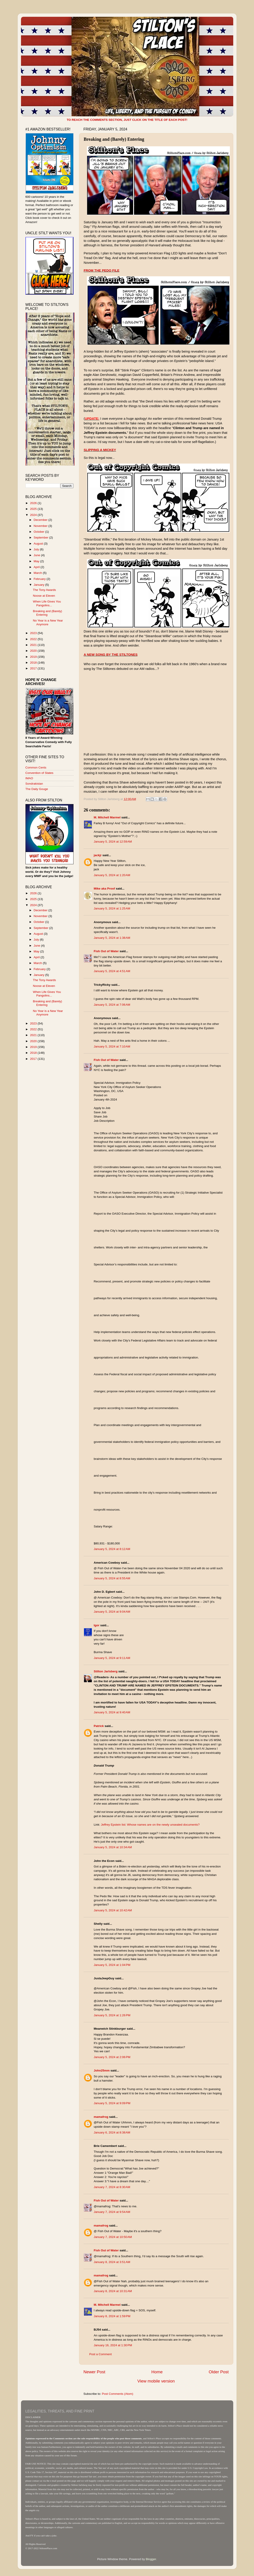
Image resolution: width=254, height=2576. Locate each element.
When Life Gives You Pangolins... (47, 603)
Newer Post (94, 2371)
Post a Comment (100, 2354)
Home (157, 2371)
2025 (34, 509)
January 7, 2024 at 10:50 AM (113, 2237)
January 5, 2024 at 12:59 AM (113, 841)
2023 (34, 633)
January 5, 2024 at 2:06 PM (112, 2057)
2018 (34, 662)
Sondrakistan (34, 783)
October (39, 531)
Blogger (151, 2559)
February (40, 579)
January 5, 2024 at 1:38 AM (112, 937)
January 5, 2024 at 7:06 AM (112, 1004)
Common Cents (35, 767)
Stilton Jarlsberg (106, 1671)
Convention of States (39, 773)
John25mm (102, 2070)
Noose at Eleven (44, 595)
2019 (34, 656)
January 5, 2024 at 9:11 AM (112, 1658)
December (41, 520)
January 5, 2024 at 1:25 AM (112, 908)
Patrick (99, 1726)
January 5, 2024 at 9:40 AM (112, 1712)
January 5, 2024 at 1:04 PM (112, 1965)
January (39, 584)
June (37, 555)
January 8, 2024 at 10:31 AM (113, 2291)
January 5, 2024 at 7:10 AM (112, 1046)
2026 (34, 503)
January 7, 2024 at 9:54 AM (112, 2212)
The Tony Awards (44, 590)
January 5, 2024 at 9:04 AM (112, 1611)
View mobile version (156, 2381)
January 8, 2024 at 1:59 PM (112, 2316)
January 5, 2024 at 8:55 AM (112, 1578)
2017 (34, 668)
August (39, 543)
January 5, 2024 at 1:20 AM (112, 875)
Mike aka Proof (104, 888)
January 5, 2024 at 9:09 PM (112, 2103)
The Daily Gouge (36, 789)
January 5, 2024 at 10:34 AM (113, 1847)
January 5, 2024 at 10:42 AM (113, 1910)
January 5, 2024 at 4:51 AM (112, 971)
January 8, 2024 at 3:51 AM (112, 2262)
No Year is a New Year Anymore (48, 622)
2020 (34, 650)
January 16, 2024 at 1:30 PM (113, 2345)
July (37, 549)
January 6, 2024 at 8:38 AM (112, 2132)
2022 (34, 639)
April (37, 567)
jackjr (98, 855)
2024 (34, 515)
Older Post (219, 2371)
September (41, 537)
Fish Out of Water (106, 951)
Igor (97, 1625)
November (41, 526)
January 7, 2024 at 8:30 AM (112, 2187)
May (37, 561)
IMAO (29, 778)
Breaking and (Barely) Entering (47, 612)
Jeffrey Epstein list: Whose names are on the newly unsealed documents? (150, 1824)
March (38, 573)
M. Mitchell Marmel (107, 817)
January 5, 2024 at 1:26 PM (112, 2015)
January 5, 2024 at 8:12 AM (112, 1549)
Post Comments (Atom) (117, 2393)
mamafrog (101, 2116)
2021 (34, 645)
